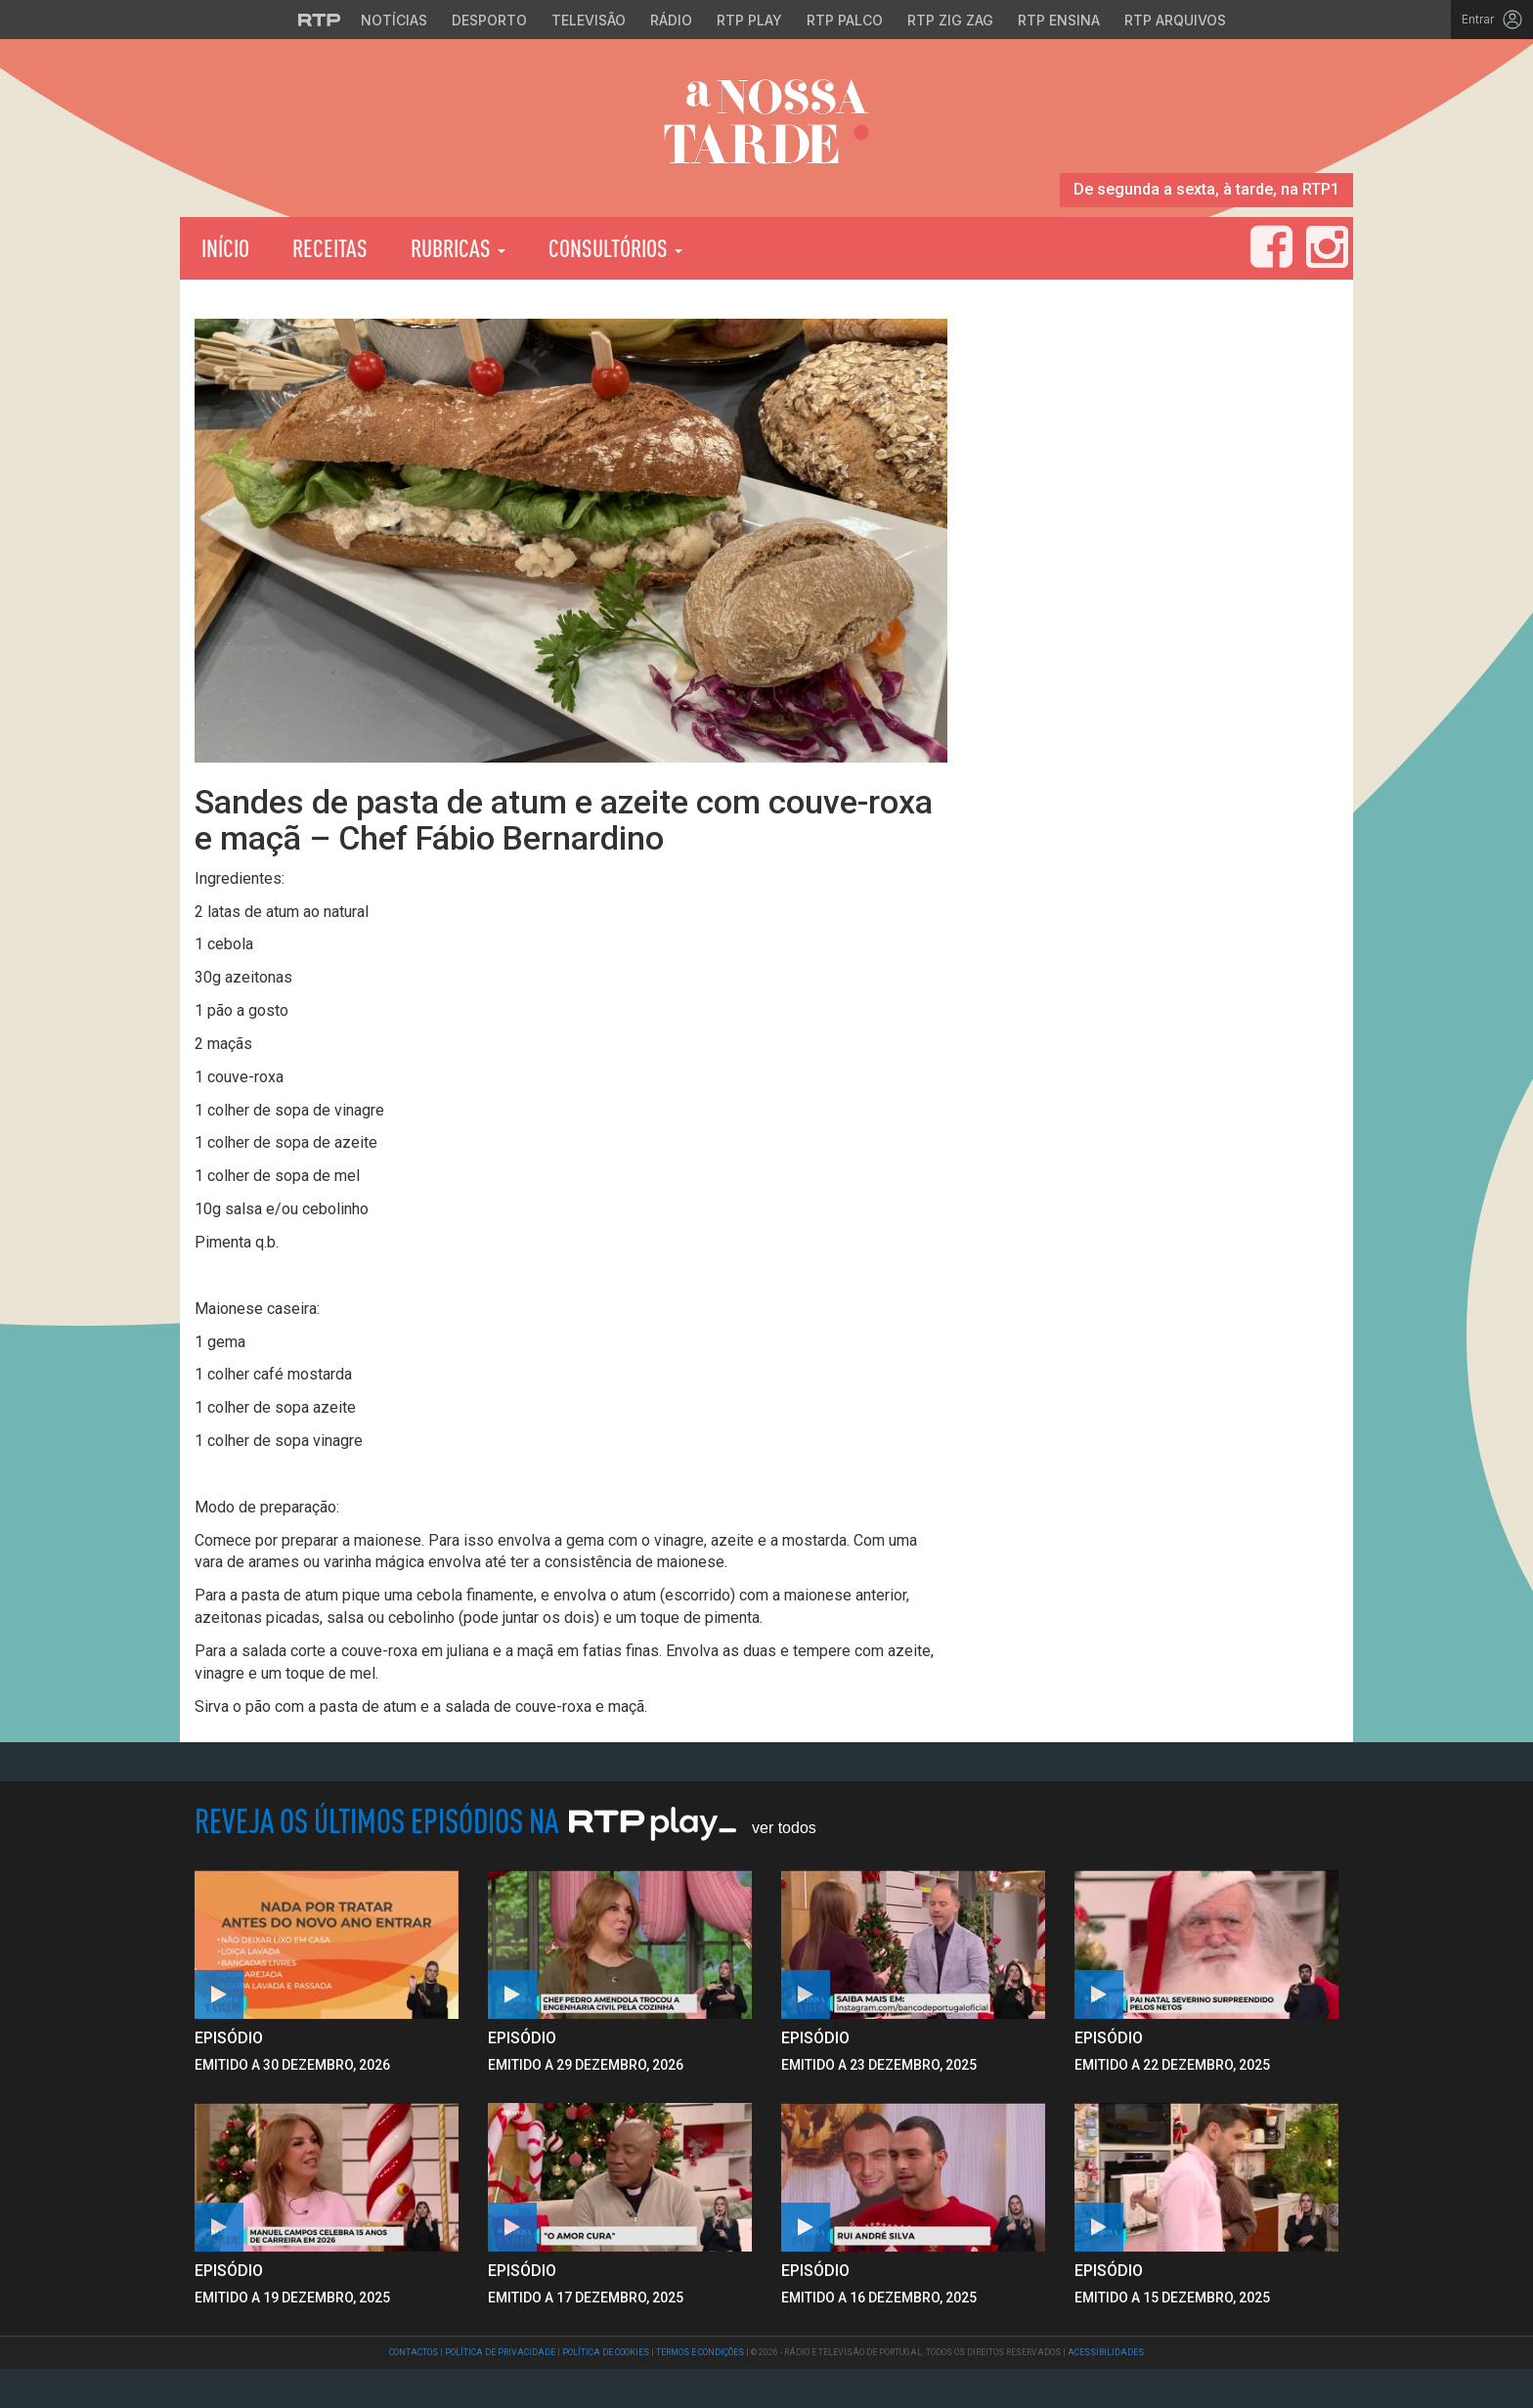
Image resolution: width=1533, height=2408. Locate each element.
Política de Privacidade (500, 2352)
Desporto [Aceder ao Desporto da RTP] (489, 20)
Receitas (330, 248)
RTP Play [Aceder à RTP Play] (749, 20)
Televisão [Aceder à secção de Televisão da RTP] (588, 20)
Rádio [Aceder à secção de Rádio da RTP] (671, 20)
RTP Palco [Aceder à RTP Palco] (845, 20)
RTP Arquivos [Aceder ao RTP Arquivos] (1175, 20)
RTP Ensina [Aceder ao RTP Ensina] (1059, 20)
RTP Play (801, 248)
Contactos (413, 2352)
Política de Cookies (605, 2352)
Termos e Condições (700, 2352)
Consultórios (615, 248)
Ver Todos (784, 1827)
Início (225, 248)
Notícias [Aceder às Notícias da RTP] (394, 20)
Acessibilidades (1106, 2352)
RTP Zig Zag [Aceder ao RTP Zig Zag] (950, 20)
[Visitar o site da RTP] (319, 19)
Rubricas (458, 248)
